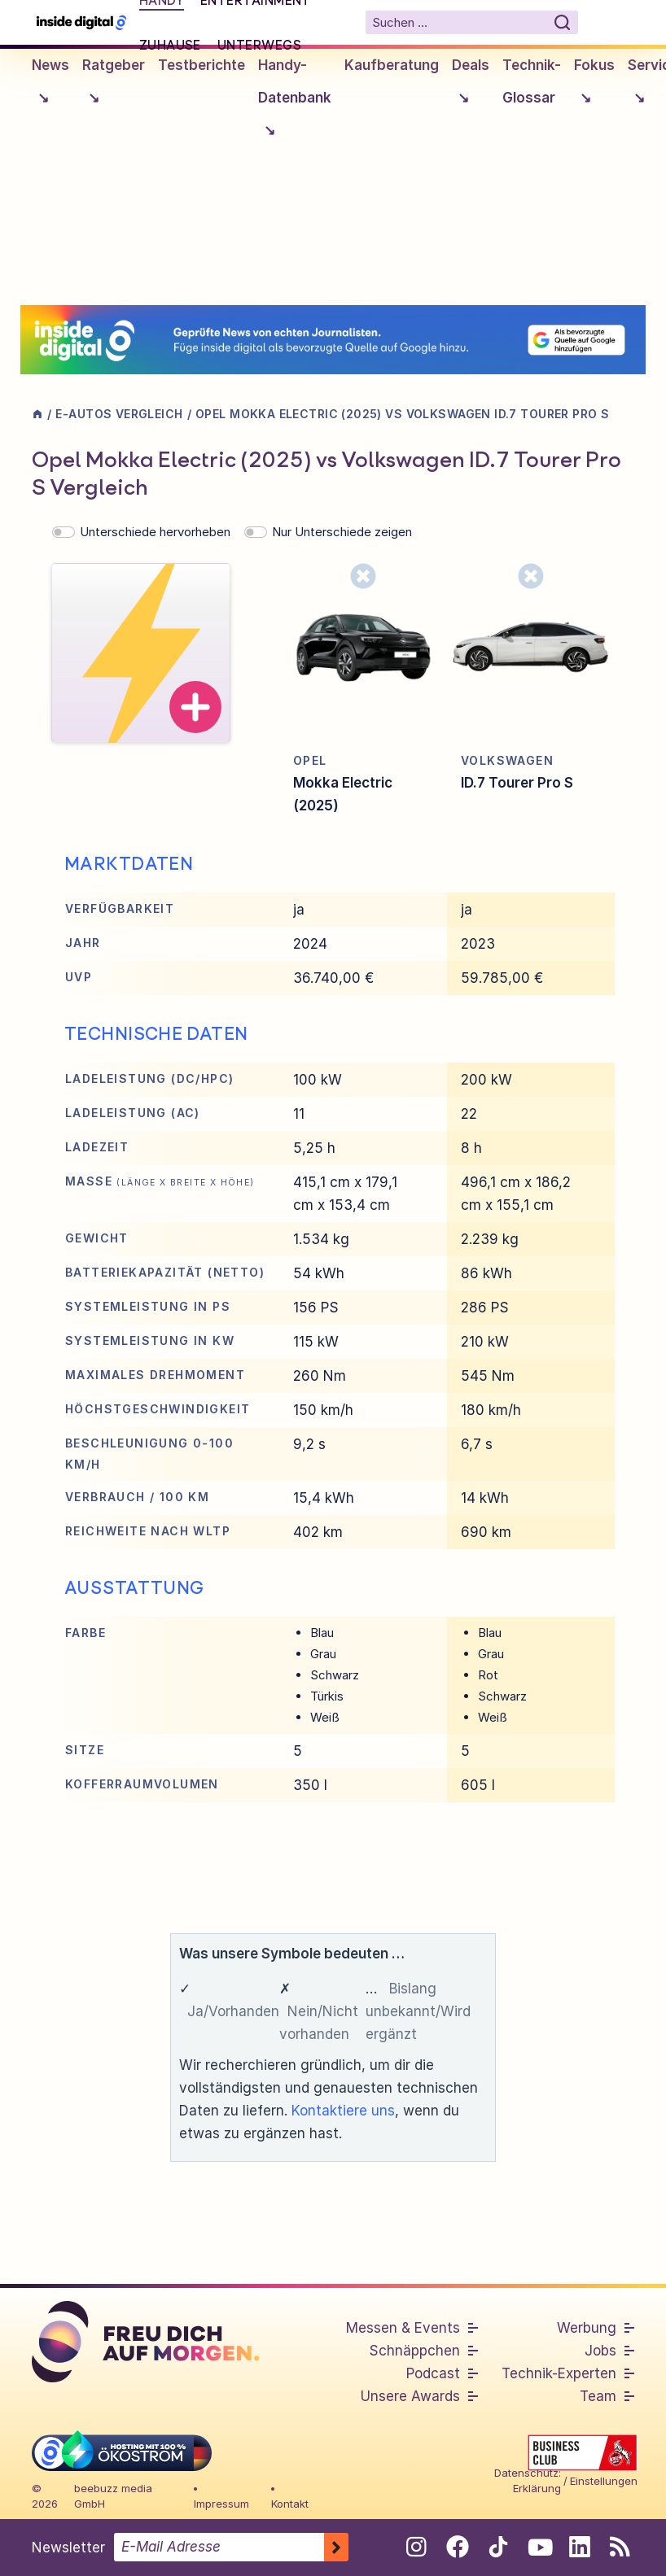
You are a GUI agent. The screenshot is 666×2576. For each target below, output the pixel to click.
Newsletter (68, 2547)
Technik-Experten (559, 2373)
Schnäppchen (414, 2350)
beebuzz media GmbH (113, 2496)
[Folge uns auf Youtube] (538, 2547)
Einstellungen (604, 2480)
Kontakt (290, 2503)
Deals (470, 86)
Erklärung (537, 2488)
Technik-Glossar (531, 81)
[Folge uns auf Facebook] (457, 2547)
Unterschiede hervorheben (155, 531)
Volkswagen (507, 760)
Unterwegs (259, 45)
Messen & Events (403, 2328)
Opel (310, 760)
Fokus (594, 86)
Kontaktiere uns (343, 2110)
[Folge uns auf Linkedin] (579, 2547)
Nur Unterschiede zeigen (342, 531)
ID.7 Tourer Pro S (517, 783)
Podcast (433, 2373)
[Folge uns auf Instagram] (416, 2547)
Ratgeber (113, 86)
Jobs (600, 2350)
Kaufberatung (391, 65)
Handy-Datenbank (294, 102)
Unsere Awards (410, 2396)
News (50, 86)
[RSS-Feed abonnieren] (620, 2547)
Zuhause (170, 45)
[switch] (63, 532)
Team (598, 2396)
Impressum (221, 2503)
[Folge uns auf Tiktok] (498, 2550)
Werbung (586, 2328)
